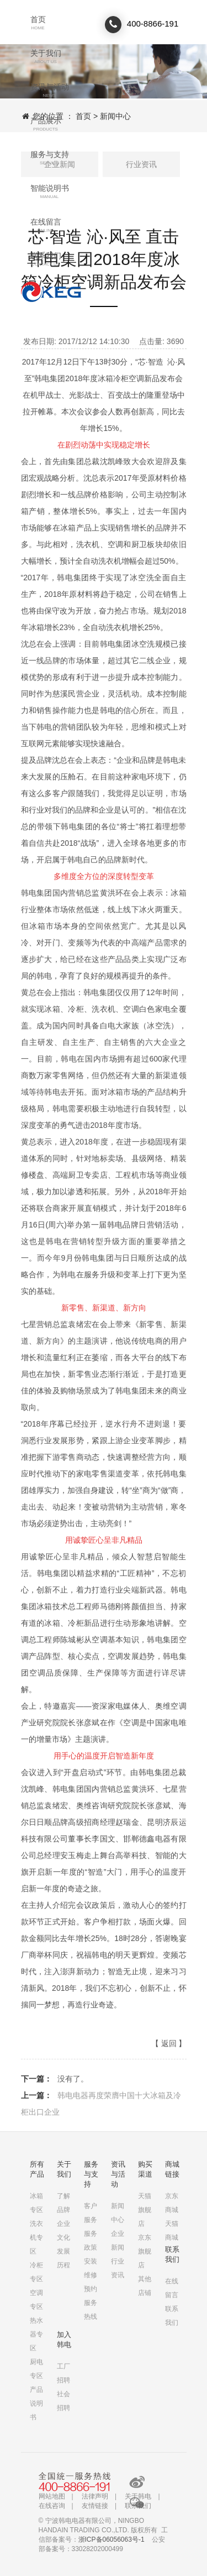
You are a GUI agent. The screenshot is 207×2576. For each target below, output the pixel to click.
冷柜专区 (36, 2272)
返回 (169, 2043)
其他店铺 (144, 2286)
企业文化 (63, 2230)
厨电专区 (36, 2369)
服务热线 (90, 2309)
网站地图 (52, 2496)
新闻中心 (115, 116)
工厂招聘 (63, 2373)
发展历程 (63, 2258)
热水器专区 (36, 2334)
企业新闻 (117, 2240)
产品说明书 (36, 2403)
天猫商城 (171, 2230)
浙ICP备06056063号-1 (111, 2539)
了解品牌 (63, 2203)
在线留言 (171, 2288)
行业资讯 (141, 164)
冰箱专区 (36, 2203)
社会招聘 (63, 2401)
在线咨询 (52, 2506)
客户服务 (90, 2213)
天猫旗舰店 (144, 2210)
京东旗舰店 (144, 2251)
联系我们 (51, 292)
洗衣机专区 (36, 2237)
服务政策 (90, 2240)
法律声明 (95, 2496)
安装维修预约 (90, 2275)
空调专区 (36, 2299)
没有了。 (72, 2078)
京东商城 (171, 2203)
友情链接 (95, 2506)
